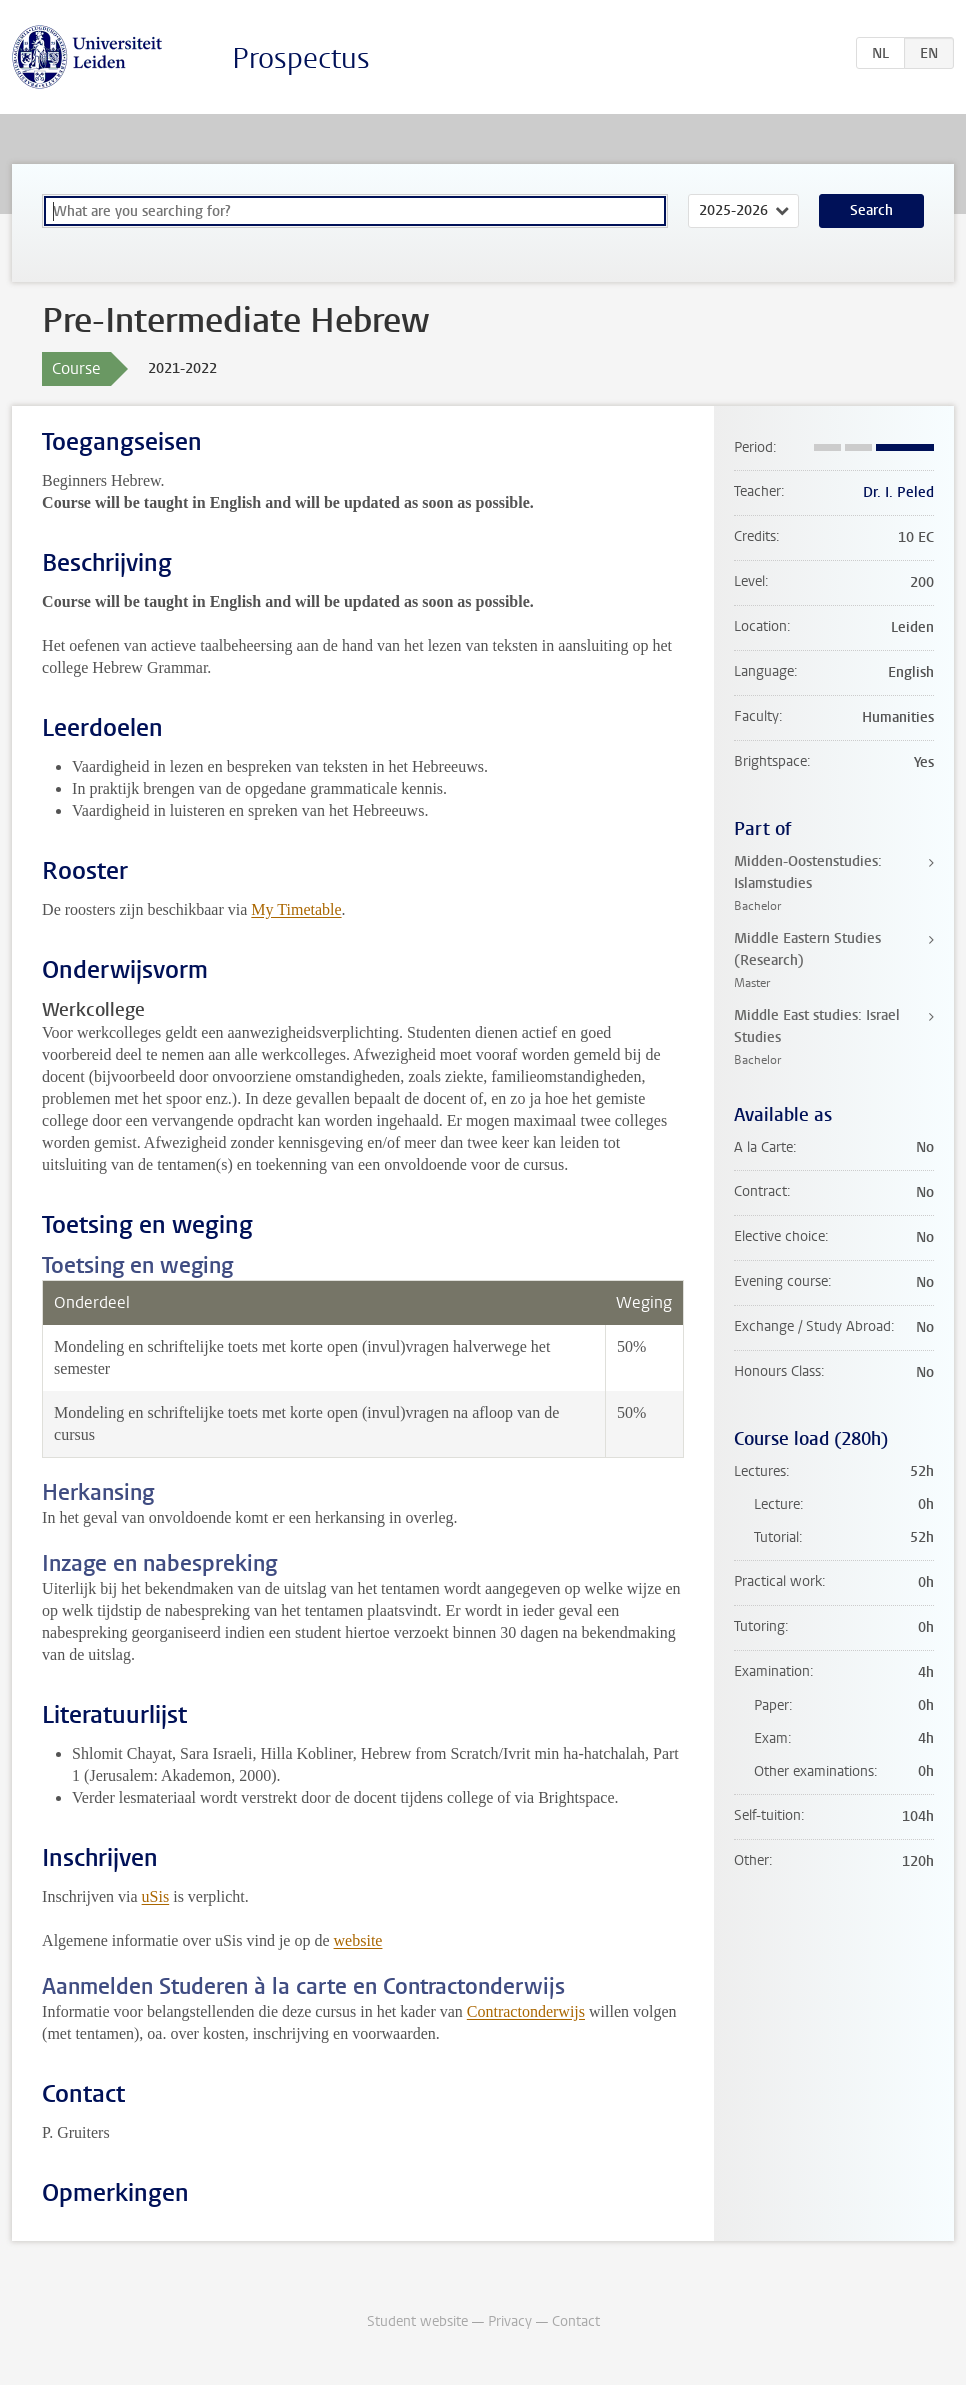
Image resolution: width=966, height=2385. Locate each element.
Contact (576, 2321)
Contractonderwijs (526, 2011)
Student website (417, 2321)
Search (871, 210)
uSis (156, 1896)
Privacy (510, 2321)
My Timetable (296, 909)
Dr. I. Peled (898, 492)
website (358, 1940)
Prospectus (301, 58)
